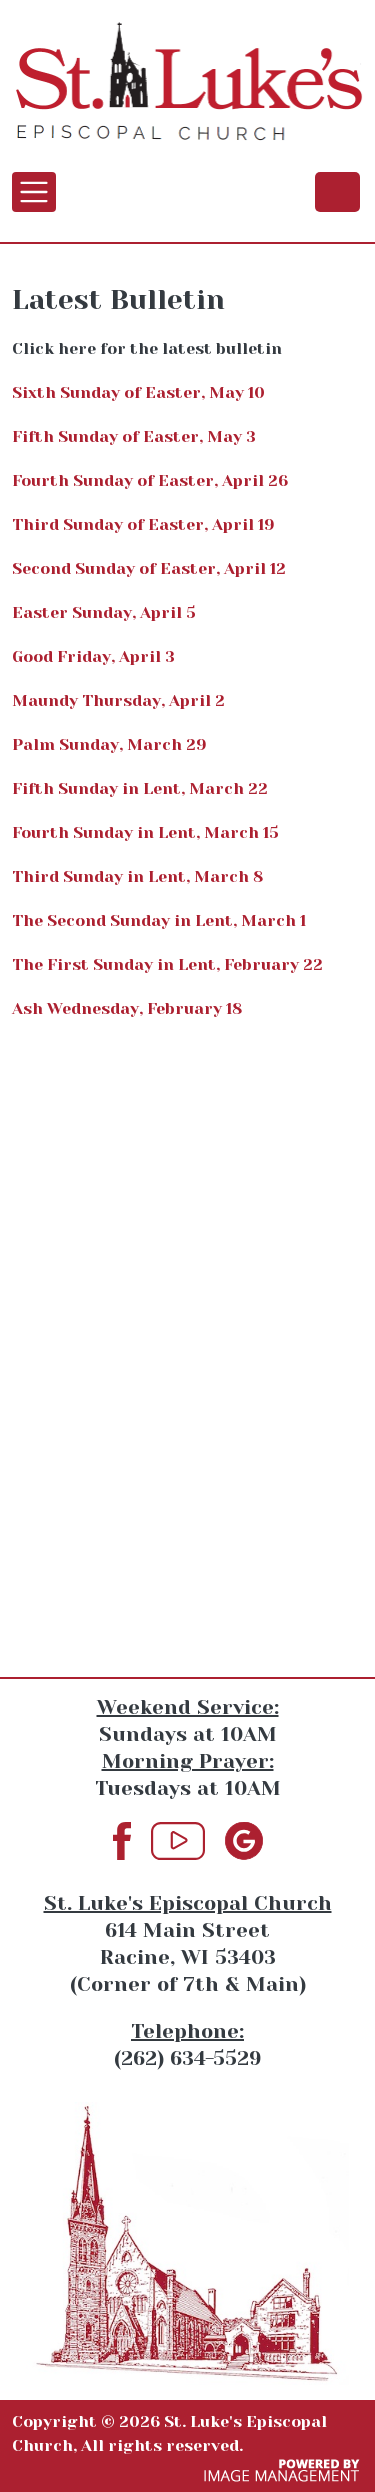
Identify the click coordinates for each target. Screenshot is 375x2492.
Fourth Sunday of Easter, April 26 (150, 480)
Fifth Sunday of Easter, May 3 (134, 436)
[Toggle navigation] (34, 192)
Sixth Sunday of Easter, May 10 (138, 392)
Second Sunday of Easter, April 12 (149, 568)
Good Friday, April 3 (93, 656)
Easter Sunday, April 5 (104, 612)
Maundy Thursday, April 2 (118, 700)
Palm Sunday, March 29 (109, 744)
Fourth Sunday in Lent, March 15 (145, 832)
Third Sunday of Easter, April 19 (143, 524)
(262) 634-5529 (337, 191)
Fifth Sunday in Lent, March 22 (140, 788)
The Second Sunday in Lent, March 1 (159, 920)
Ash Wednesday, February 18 (127, 1008)
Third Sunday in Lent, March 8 (137, 876)
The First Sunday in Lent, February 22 (167, 964)
